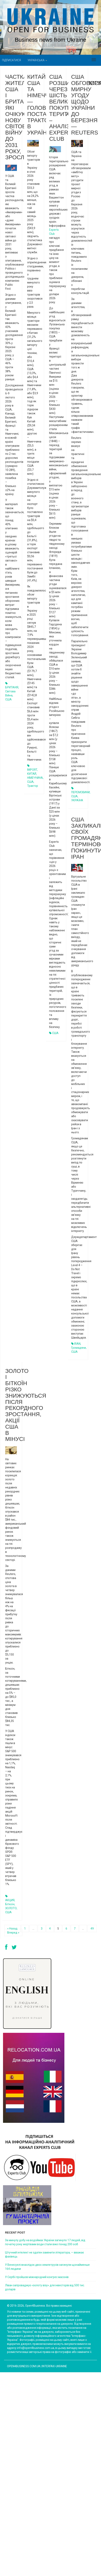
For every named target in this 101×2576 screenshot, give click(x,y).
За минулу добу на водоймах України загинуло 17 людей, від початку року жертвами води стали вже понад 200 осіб (45, 2242)
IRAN (77, 1343)
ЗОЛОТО (11, 1908)
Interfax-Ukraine (54, 2366)
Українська (37, 60)
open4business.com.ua (23, 2366)
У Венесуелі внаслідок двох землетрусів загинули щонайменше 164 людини (47, 2266)
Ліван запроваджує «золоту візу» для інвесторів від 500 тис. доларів (45, 2287)
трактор (32, 785)
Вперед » (13, 1932)
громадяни (78, 1347)
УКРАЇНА (77, 800)
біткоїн (9, 1904)
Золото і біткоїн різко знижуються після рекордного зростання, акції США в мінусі (25, 1405)
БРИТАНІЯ (11, 687)
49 (92, 1928)
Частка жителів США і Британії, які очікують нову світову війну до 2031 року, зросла (19, 117)
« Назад (12, 1928)
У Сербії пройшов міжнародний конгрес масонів (37, 2277)
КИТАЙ (31, 773)
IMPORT (32, 769)
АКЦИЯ (9, 1900)
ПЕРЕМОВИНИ (80, 792)
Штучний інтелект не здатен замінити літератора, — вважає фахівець (44, 2254)
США (8, 699)
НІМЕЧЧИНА (35, 777)
